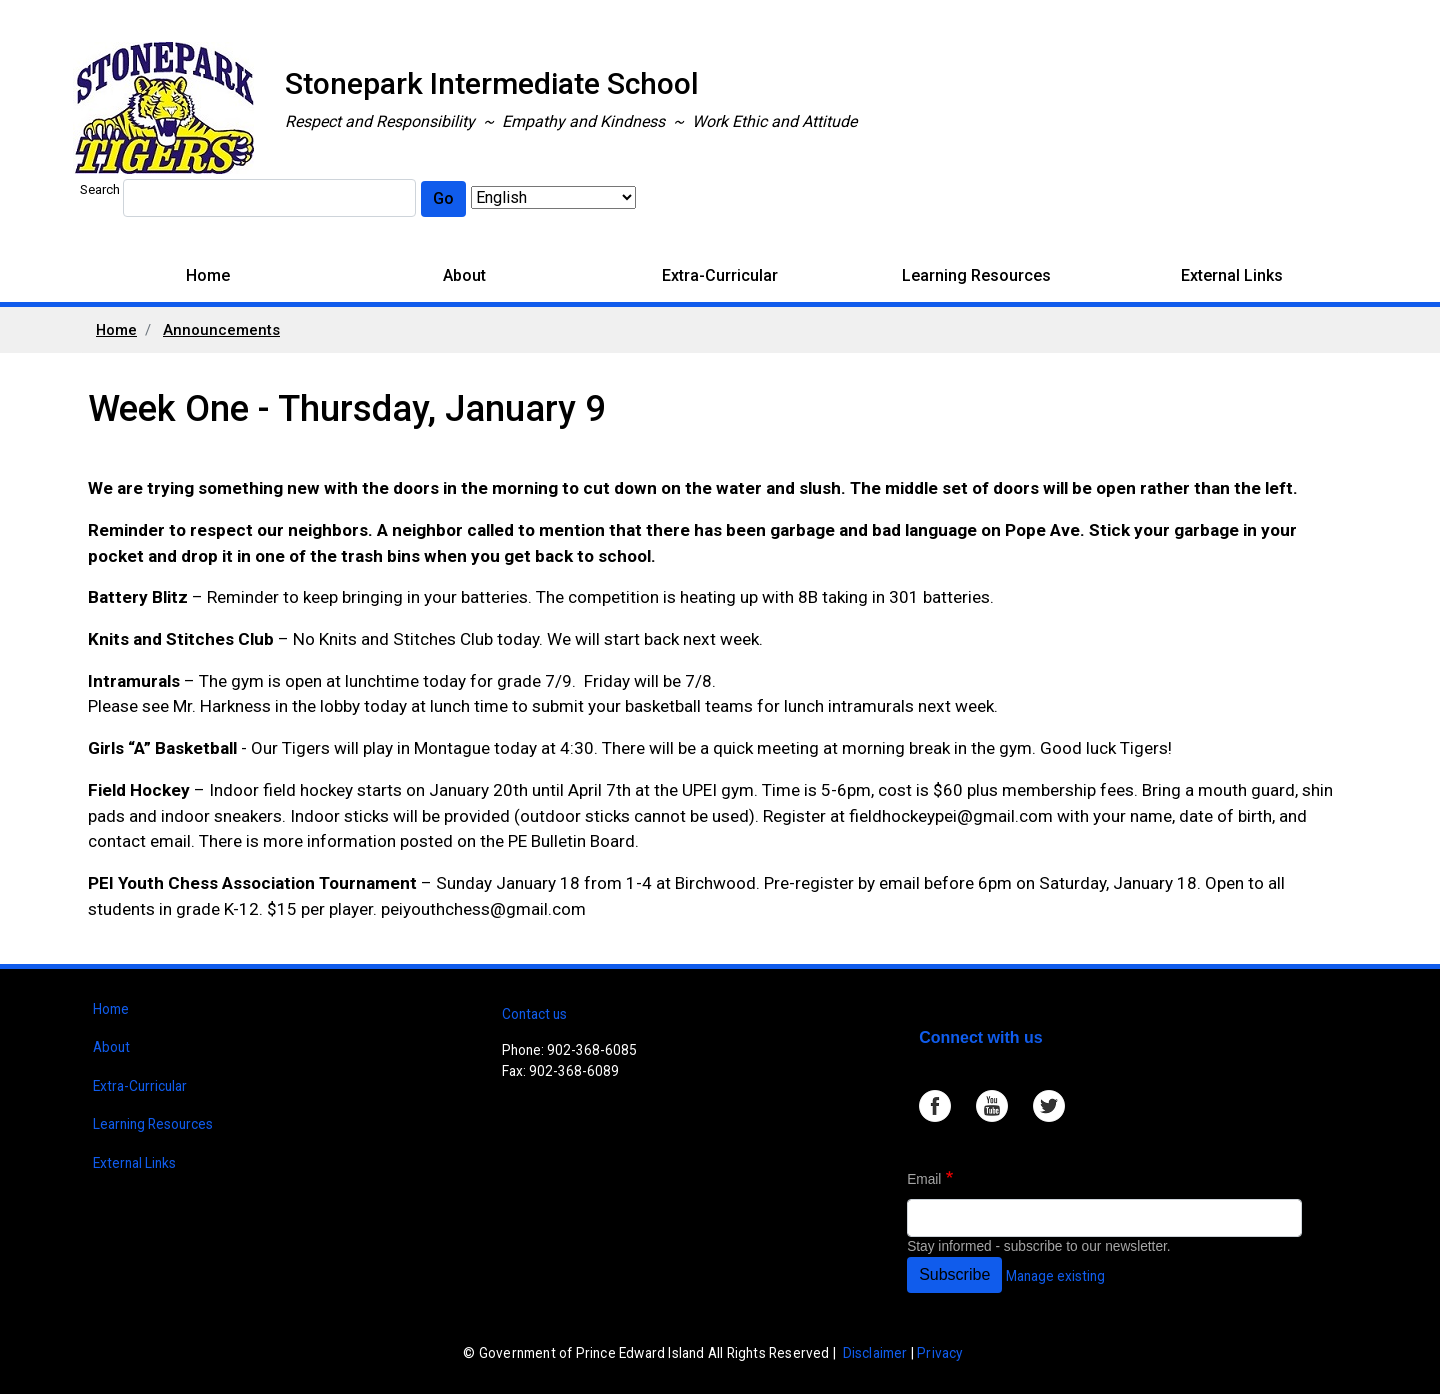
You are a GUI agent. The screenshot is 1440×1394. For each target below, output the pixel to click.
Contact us (534, 1014)
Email (924, 1179)
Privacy (939, 1353)
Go (443, 198)
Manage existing (1055, 1276)
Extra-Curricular (720, 275)
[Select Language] (553, 197)
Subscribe (954, 1274)
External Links (1232, 275)
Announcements (221, 330)
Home (208, 275)
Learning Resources (976, 275)
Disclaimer (875, 1353)
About (464, 275)
